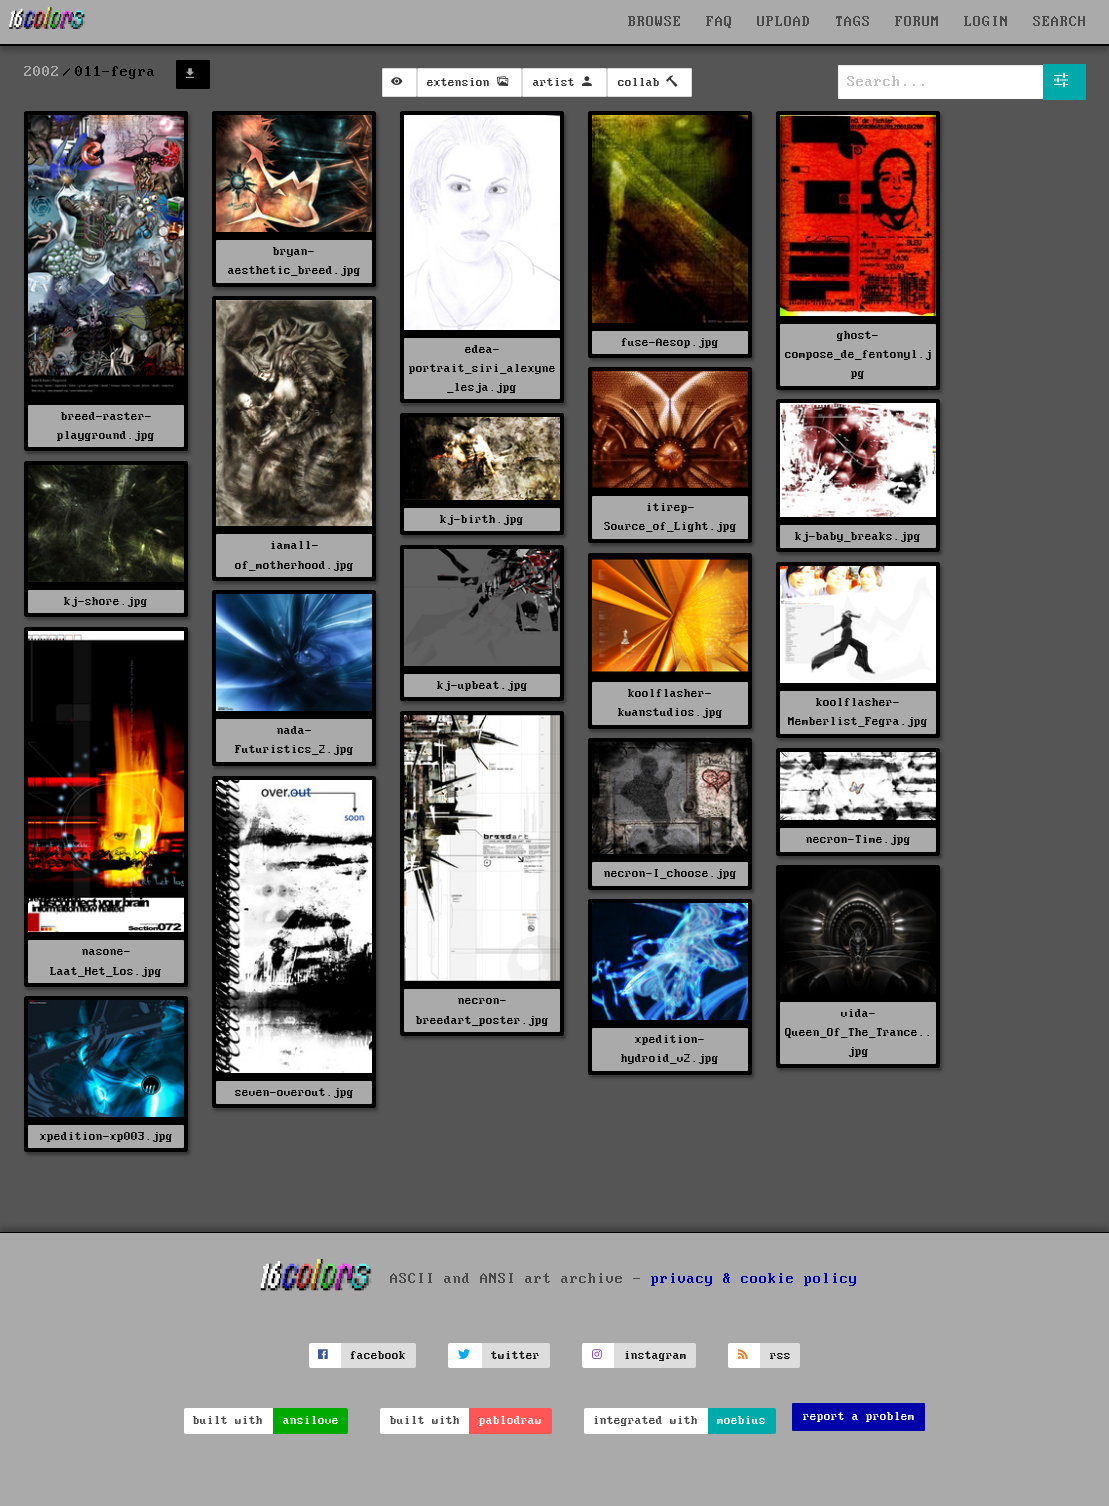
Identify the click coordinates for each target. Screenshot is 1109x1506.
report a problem (859, 1416)
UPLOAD (784, 22)
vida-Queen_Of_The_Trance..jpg (858, 1032)
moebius (741, 1420)
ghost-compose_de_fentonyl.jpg (858, 354)
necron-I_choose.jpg (670, 873)
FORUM (917, 22)
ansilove (311, 1420)
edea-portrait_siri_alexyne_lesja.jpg (482, 368)
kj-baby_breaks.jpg (858, 536)
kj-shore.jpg (106, 601)
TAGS (853, 22)
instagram (655, 1355)
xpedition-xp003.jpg (106, 1136)
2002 (42, 72)
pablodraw (510, 1420)
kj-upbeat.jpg (482, 685)
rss (780, 1355)
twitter (515, 1355)
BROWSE (655, 22)
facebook (378, 1355)
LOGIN (986, 22)
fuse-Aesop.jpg (670, 342)
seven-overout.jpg (294, 1092)
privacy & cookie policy (754, 1279)
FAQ (719, 22)
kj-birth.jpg (482, 519)
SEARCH (1060, 22)
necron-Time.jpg (858, 839)
